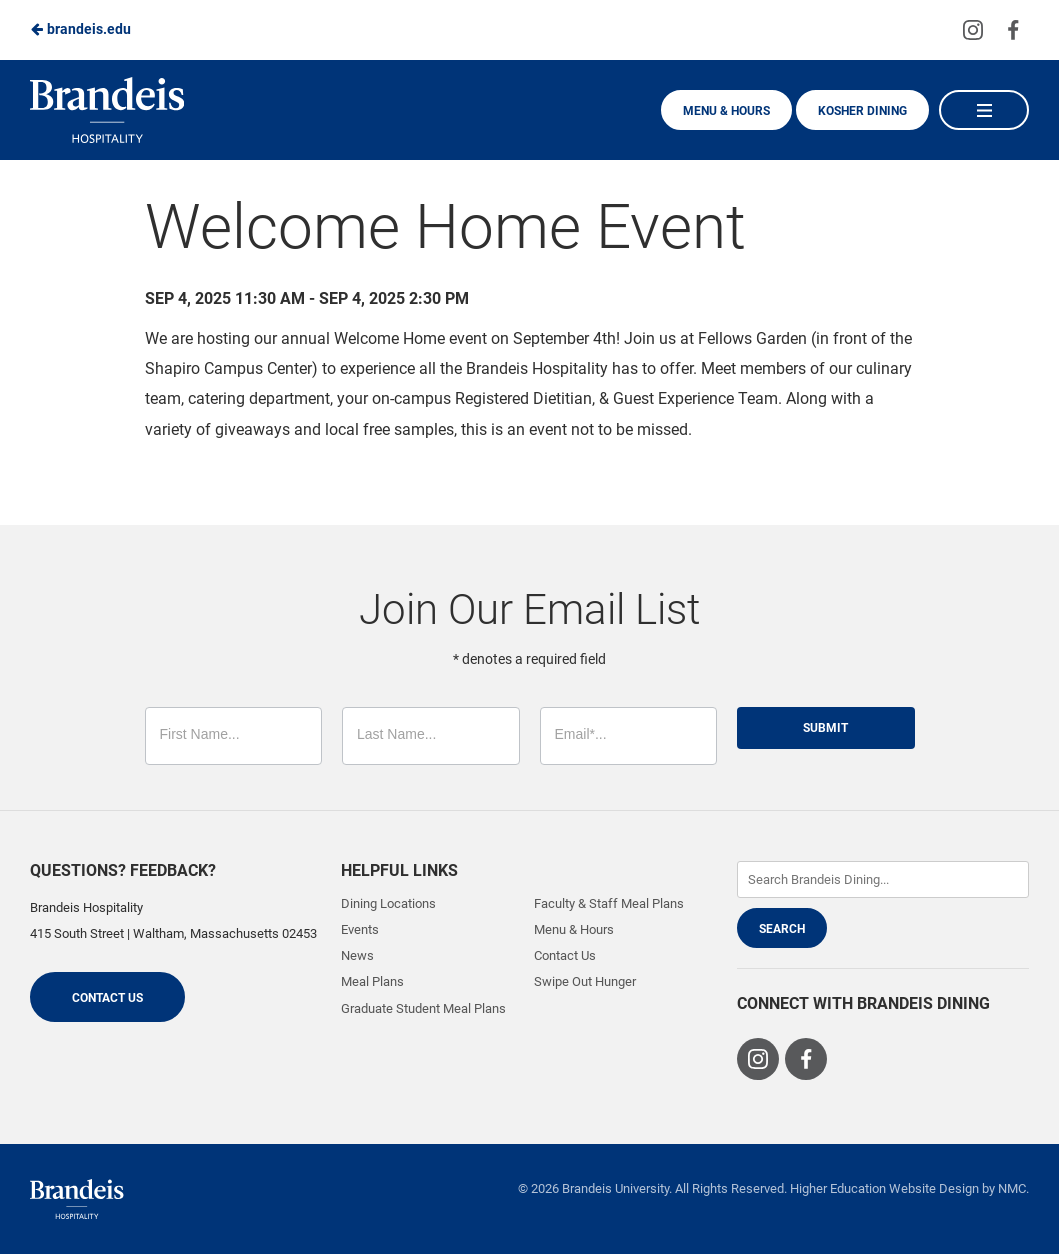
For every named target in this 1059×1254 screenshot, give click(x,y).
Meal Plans (372, 981)
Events (360, 929)
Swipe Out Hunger (585, 981)
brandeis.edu (80, 29)
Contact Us (107, 998)
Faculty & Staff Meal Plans (609, 903)
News (357, 955)
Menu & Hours (726, 111)
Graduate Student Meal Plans (423, 1008)
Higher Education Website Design (884, 1188)
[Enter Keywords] (883, 879)
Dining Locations (388, 903)
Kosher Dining (862, 111)
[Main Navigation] (984, 110)
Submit (825, 728)
